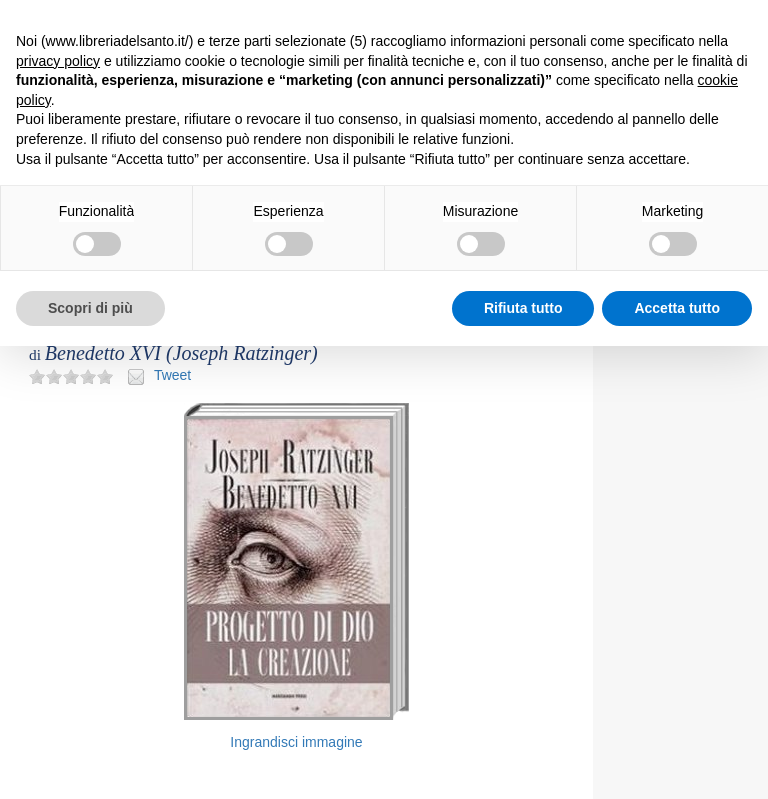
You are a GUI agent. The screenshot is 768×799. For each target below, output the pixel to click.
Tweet (172, 375)
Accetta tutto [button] (677, 308)
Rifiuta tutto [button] (523, 308)
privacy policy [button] (58, 61)
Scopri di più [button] (90, 308)
